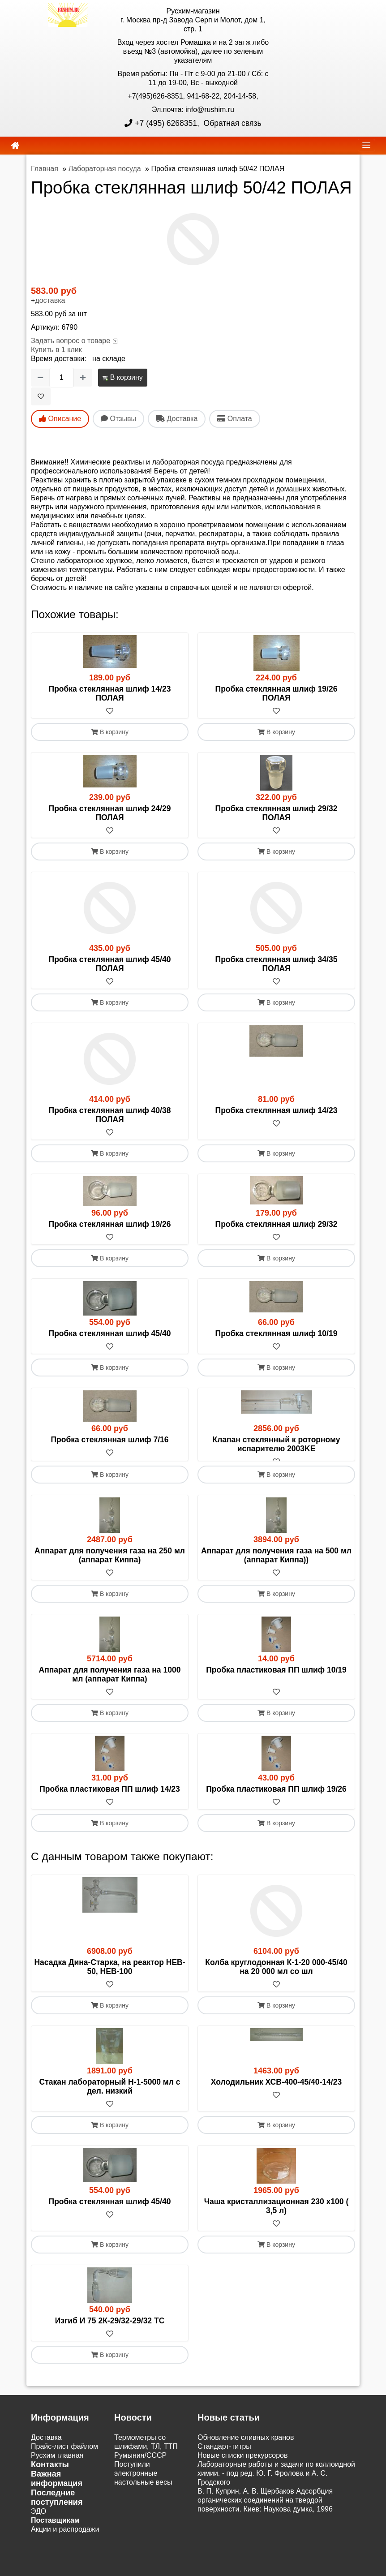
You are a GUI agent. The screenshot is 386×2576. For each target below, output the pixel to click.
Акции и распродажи (65, 2537)
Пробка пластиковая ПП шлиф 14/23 (109, 1797)
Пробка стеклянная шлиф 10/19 (276, 1333)
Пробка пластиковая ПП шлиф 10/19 (276, 1677)
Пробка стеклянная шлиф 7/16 (109, 1439)
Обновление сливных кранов (245, 2445)
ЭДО (38, 2519)
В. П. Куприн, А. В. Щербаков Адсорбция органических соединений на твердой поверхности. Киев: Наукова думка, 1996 (265, 2508)
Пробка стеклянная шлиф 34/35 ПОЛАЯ (276, 964)
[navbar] (366, 145)
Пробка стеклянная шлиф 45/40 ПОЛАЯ (110, 964)
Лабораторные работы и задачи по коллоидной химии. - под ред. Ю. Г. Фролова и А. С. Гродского (276, 2481)
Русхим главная (57, 2463)
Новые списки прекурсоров (242, 2463)
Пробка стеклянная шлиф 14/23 (276, 1110)
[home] (15, 146)
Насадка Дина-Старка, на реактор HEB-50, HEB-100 (109, 1975)
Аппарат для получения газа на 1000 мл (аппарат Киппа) (110, 1682)
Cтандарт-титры (224, 2454)
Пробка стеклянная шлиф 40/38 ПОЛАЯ (110, 1115)
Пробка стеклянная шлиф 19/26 (110, 1224)
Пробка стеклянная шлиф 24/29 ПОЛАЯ (110, 813)
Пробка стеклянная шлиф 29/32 (276, 1224)
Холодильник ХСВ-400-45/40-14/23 (276, 2090)
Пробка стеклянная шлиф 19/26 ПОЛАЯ (276, 693)
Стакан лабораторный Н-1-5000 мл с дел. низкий (109, 2094)
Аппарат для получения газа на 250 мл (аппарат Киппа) (109, 1563)
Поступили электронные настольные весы (143, 2481)
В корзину (122, 377)
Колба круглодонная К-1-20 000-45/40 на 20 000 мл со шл (276, 1975)
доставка (50, 300)
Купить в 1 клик (56, 349)
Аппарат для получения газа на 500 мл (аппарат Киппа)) (276, 1563)
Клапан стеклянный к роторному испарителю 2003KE (276, 1444)
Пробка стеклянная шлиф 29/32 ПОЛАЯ (276, 813)
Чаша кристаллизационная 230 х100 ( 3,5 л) (276, 2214)
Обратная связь (232, 123)
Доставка (46, 2445)
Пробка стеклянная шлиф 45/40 (110, 1333)
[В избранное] (41, 396)
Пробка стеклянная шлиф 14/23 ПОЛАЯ (110, 693)
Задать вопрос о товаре (70, 340)
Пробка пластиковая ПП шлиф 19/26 (276, 1797)
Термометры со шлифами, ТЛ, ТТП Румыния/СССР (146, 2454)
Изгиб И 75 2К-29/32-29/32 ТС (110, 2328)
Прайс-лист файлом (64, 2454)
